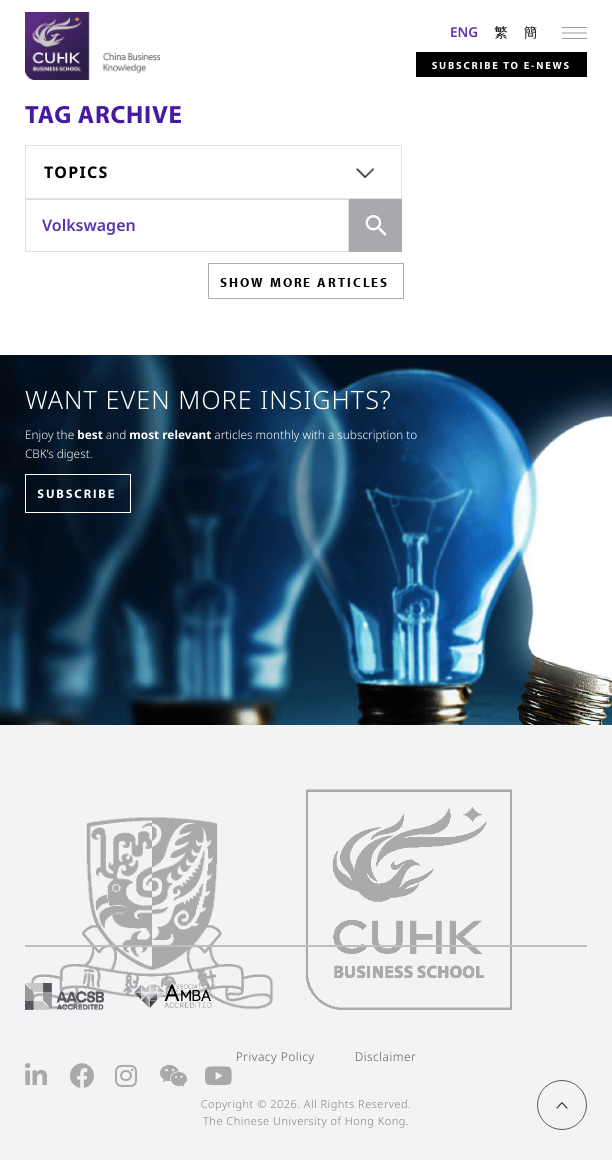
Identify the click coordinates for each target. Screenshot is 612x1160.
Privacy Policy (275, 1056)
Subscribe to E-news (501, 65)
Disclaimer (386, 1056)
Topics (76, 172)
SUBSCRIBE (76, 494)
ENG (464, 31)
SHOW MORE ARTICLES (304, 282)
